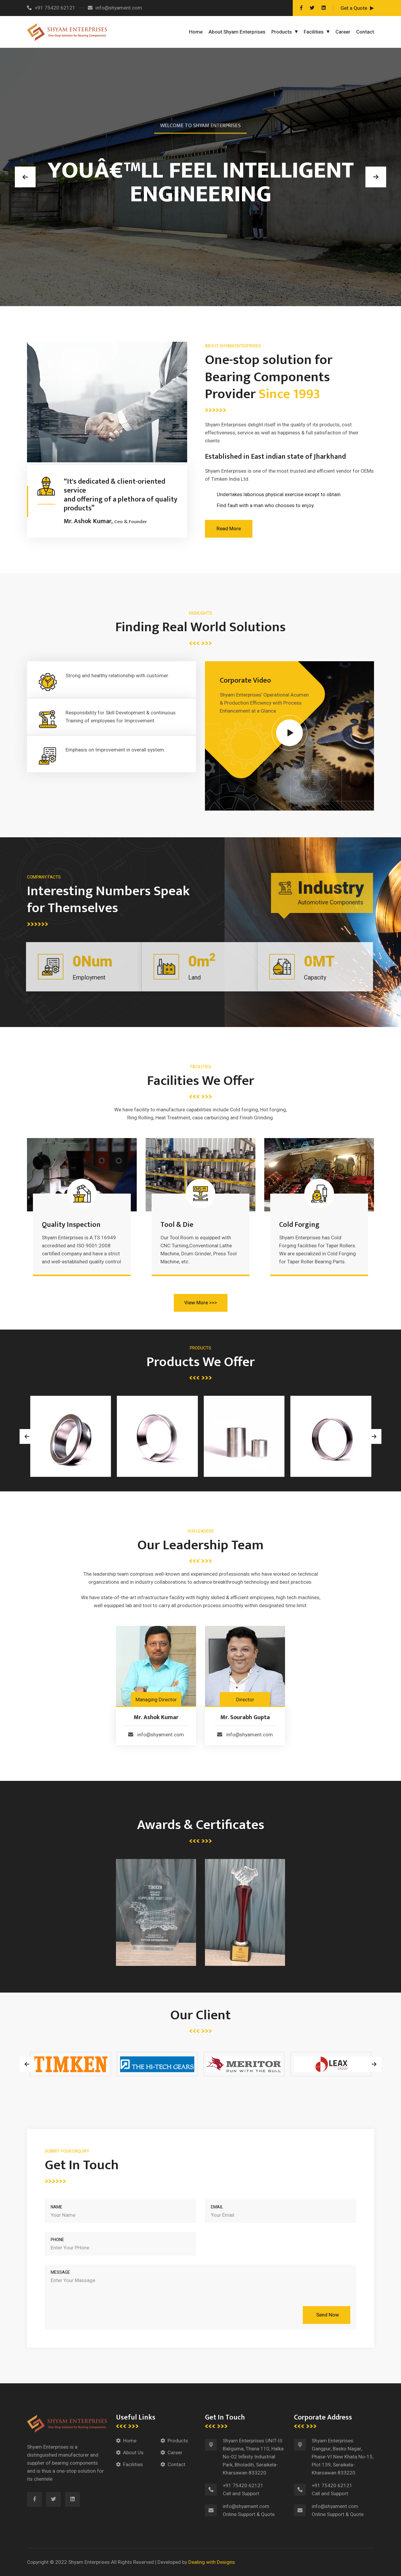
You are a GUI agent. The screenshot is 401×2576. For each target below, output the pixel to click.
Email (217, 2207)
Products (281, 32)
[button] (25, 177)
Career (342, 32)
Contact (365, 32)
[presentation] (27, 1436)
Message (60, 2272)
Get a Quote (353, 8)
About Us (133, 2452)
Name (56, 2207)
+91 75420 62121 (51, 8)
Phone (57, 2240)
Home (196, 32)
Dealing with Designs (211, 2562)
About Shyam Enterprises (237, 32)
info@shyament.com (115, 8)
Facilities (314, 32)
